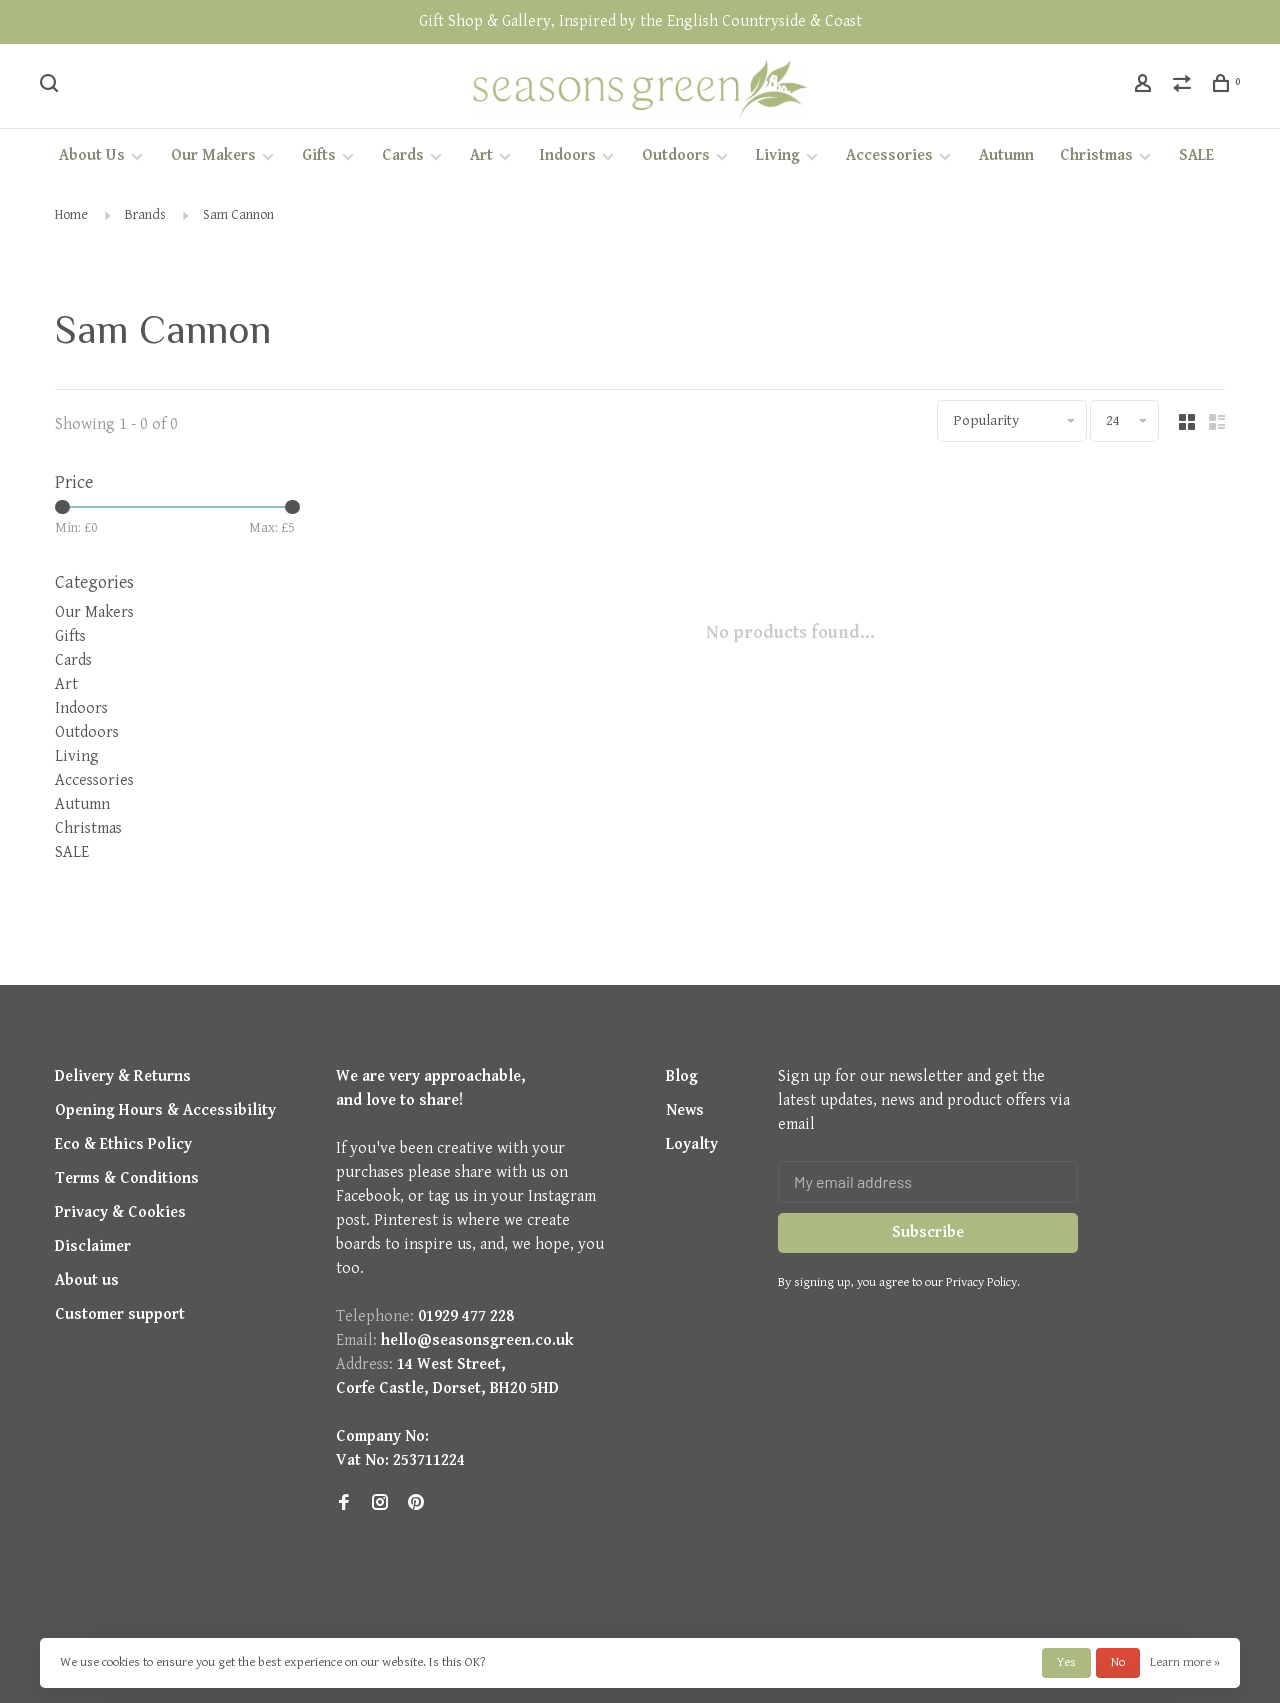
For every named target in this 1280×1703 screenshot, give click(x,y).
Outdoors (676, 155)
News (685, 1110)
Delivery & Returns (123, 1076)
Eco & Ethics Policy (123, 1144)
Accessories (889, 155)
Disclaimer (93, 1246)
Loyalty (692, 1144)
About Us (92, 155)
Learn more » (1185, 1662)
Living (778, 155)
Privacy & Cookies (120, 1212)
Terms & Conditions (127, 1178)
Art (481, 155)
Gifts (319, 155)
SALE (1196, 155)
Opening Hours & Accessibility (165, 1110)
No (1118, 1662)
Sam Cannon (238, 215)
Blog (682, 1076)
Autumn (1006, 155)
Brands (145, 215)
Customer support (120, 1314)
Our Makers (213, 155)
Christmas (1096, 155)
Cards (403, 155)
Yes (1066, 1662)
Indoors (567, 155)
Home (71, 215)
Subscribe (928, 1232)
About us (87, 1280)
